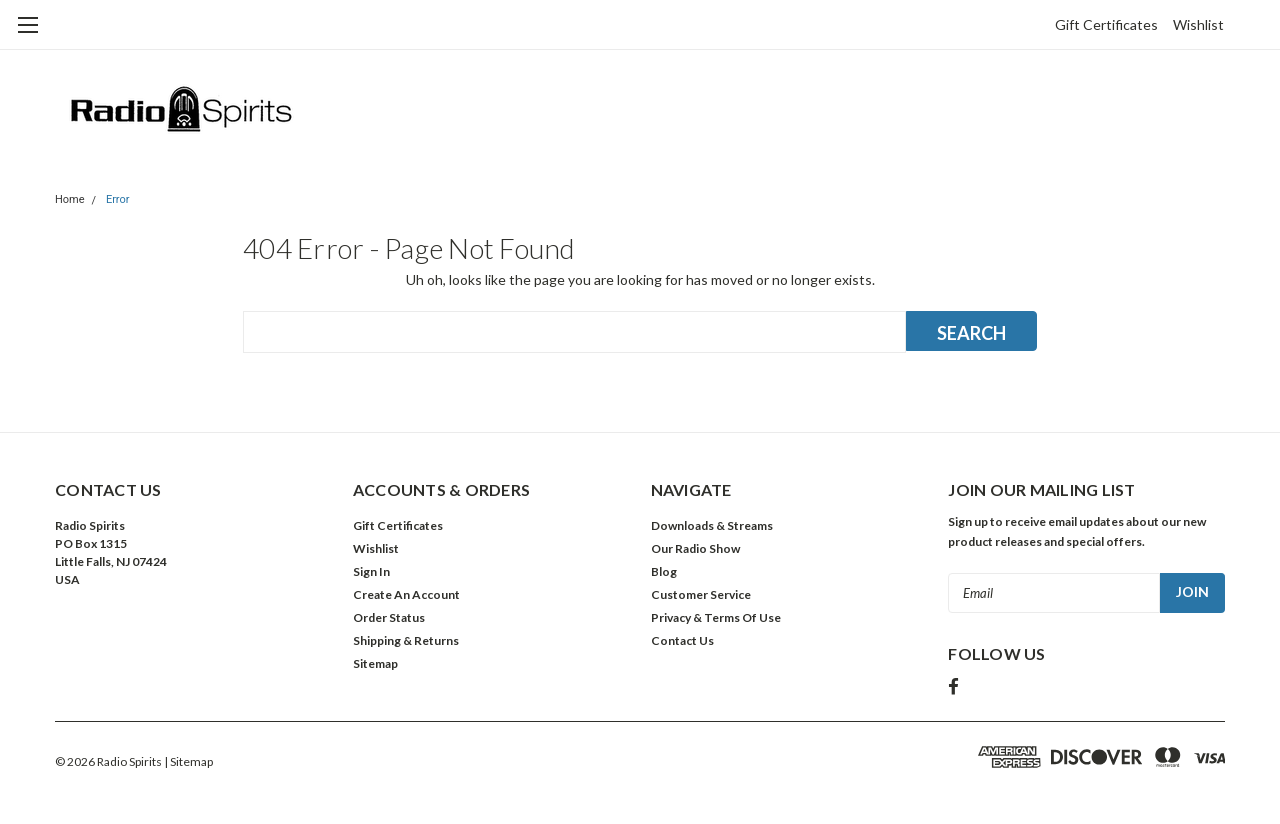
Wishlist (1198, 24)
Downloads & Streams (712, 525)
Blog (664, 571)
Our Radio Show (695, 548)
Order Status (389, 617)
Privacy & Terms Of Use (716, 617)
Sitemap (375, 663)
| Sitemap (188, 761)
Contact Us (682, 640)
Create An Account (406, 594)
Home (70, 199)
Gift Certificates (1106, 24)
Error (118, 199)
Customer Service (701, 594)
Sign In (371, 571)
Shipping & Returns (406, 640)
